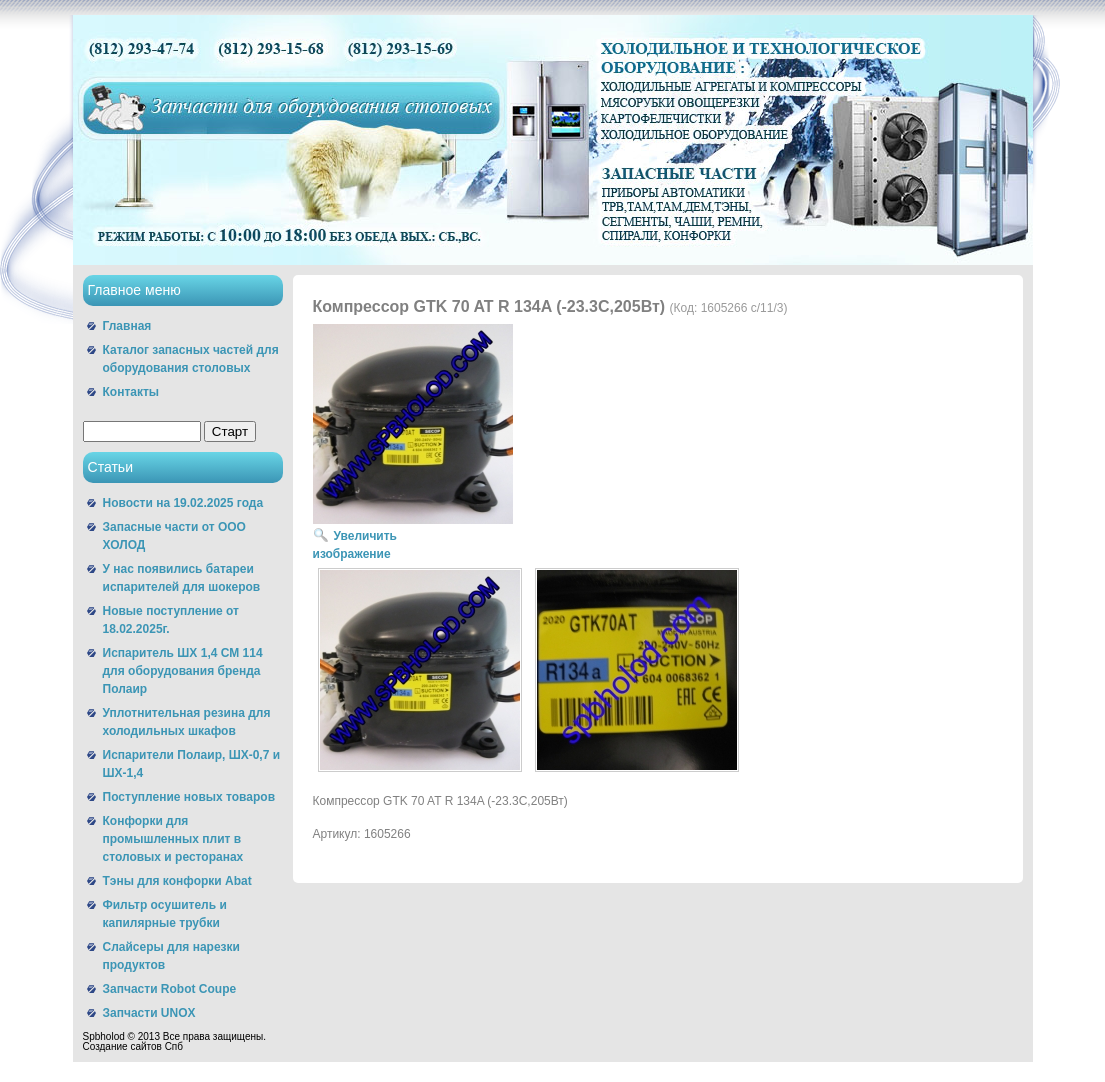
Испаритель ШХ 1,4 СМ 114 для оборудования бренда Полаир (183, 671)
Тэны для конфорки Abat (177, 881)
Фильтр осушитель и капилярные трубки (165, 914)
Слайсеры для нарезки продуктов (171, 956)
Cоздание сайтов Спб (133, 1046)
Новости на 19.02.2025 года (183, 503)
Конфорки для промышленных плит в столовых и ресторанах (173, 839)
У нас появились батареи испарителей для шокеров (182, 578)
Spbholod (104, 1036)
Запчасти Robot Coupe (170, 989)
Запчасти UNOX (149, 1013)
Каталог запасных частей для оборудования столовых (191, 359)
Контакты (131, 392)
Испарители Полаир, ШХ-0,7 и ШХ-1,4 (192, 764)
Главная (127, 326)
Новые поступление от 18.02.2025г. (171, 620)
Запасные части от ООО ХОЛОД (174, 536)
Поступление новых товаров (189, 797)
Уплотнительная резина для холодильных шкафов (187, 722)
